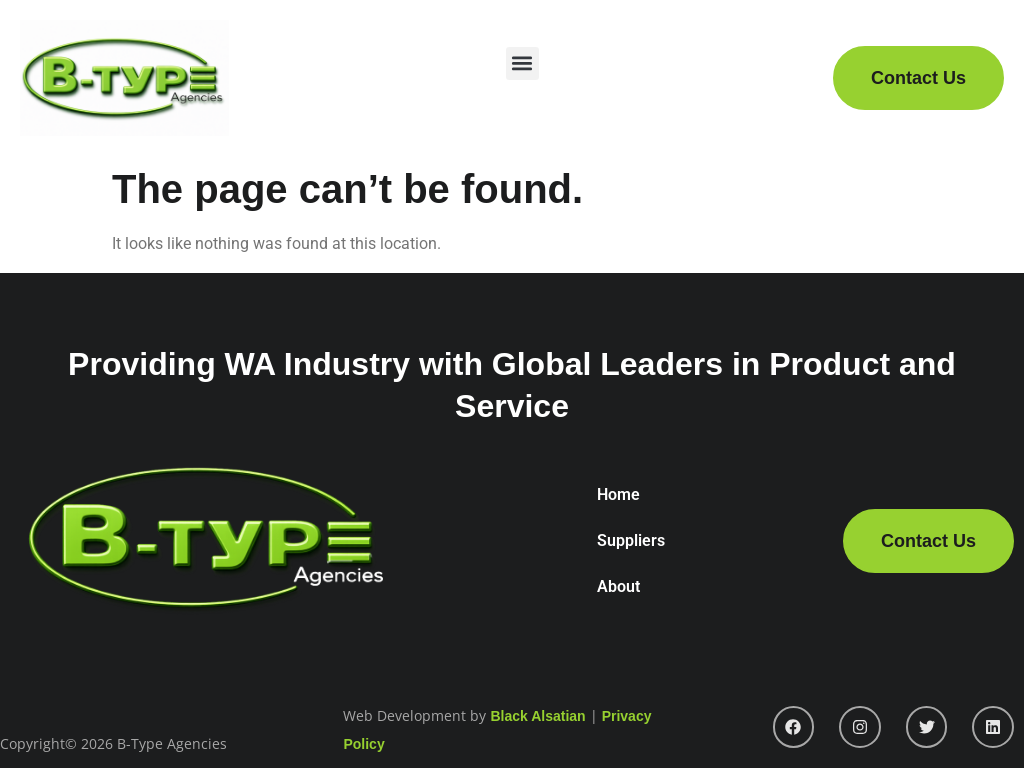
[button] (522, 63)
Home (618, 494)
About (618, 586)
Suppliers (631, 540)
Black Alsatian (537, 716)
